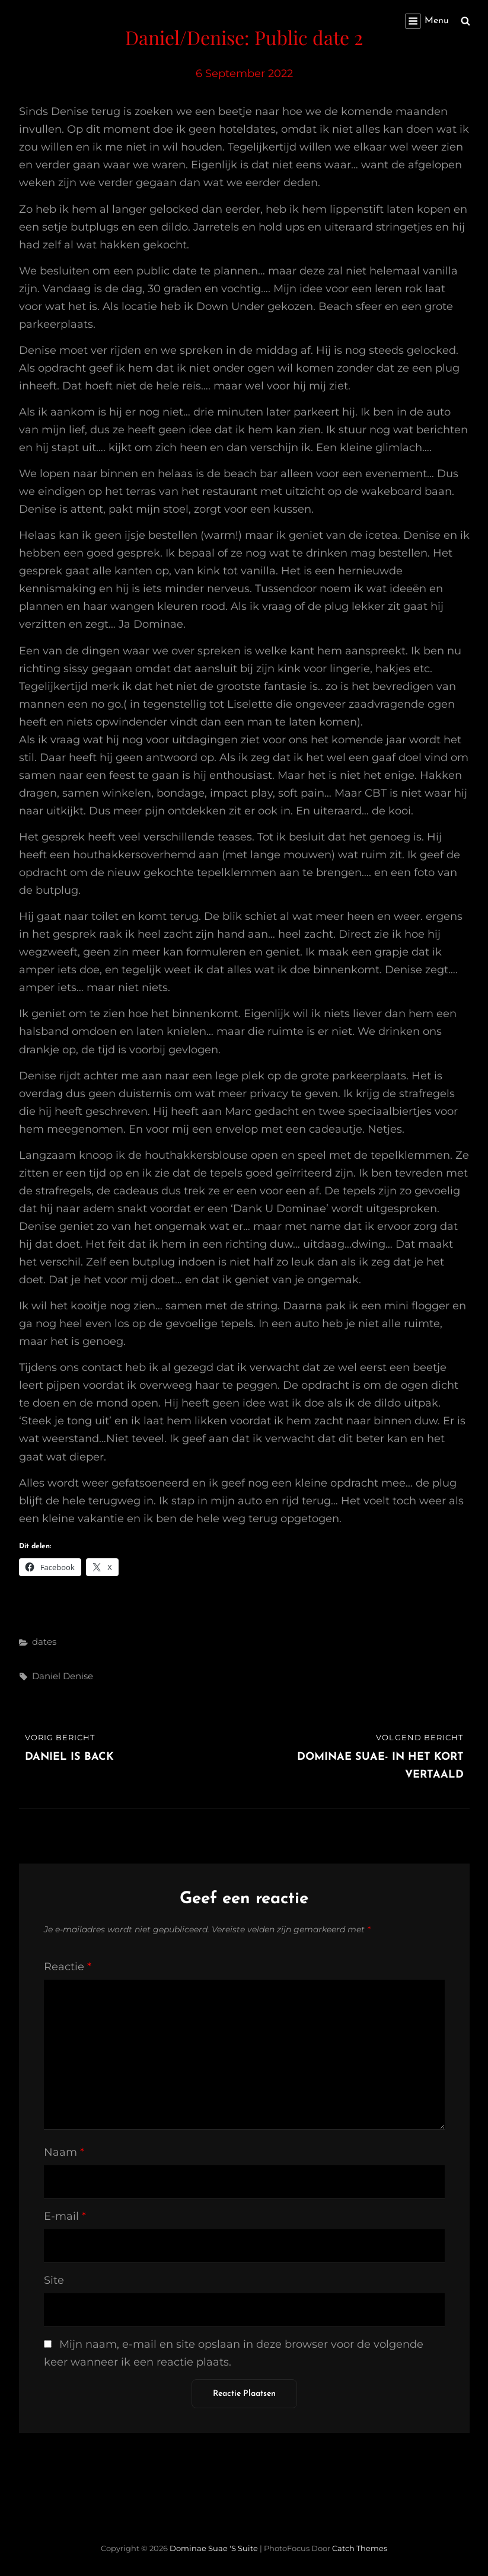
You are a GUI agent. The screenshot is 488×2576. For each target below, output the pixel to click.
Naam (64, 2152)
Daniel (46, 1676)
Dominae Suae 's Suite (214, 2548)
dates (44, 1641)
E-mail (65, 2216)
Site (54, 2280)
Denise (78, 1676)
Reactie (67, 1966)
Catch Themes (359, 2548)
